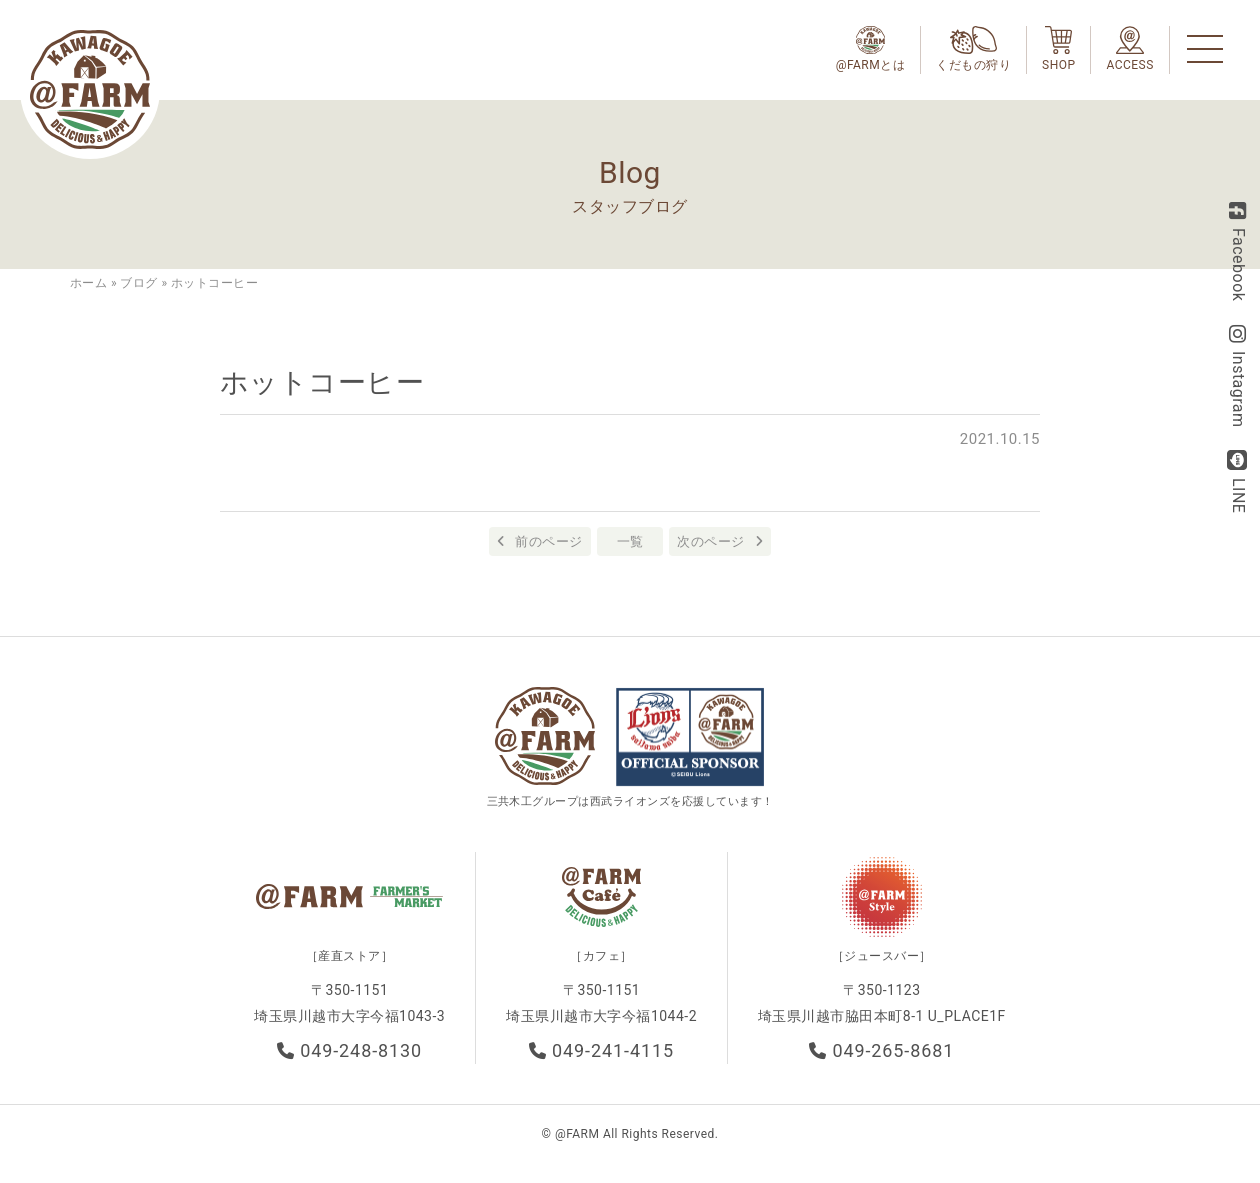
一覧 (630, 541)
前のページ (548, 541)
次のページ (710, 541)
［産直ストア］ (349, 956)
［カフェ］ (601, 956)
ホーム (88, 283)
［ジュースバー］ (882, 956)
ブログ (138, 283)
